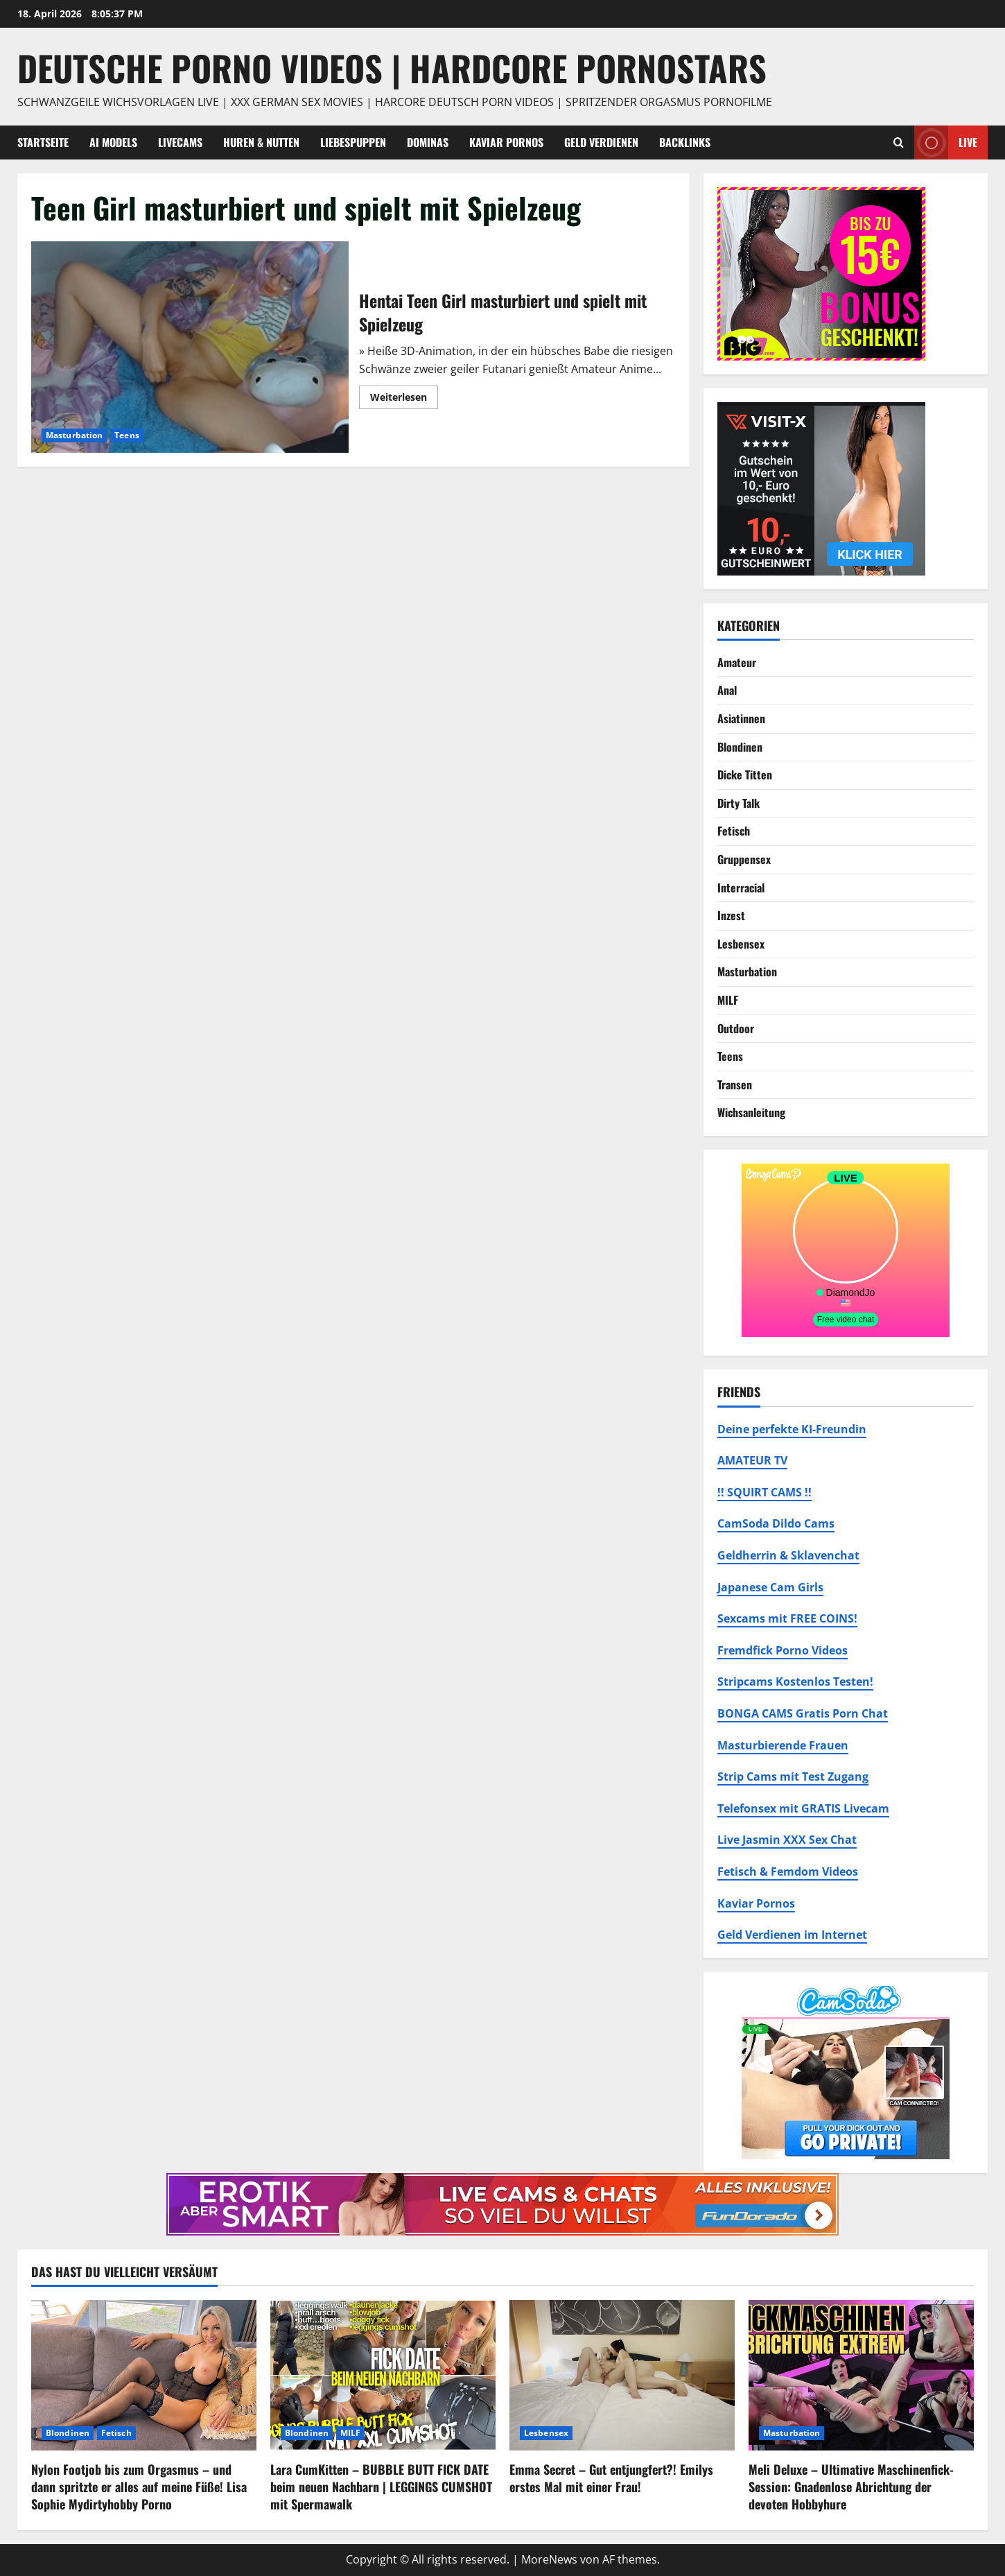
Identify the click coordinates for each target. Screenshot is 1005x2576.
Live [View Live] (945, 142)
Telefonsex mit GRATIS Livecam (803, 1808)
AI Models (113, 142)
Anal (727, 690)
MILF (727, 1000)
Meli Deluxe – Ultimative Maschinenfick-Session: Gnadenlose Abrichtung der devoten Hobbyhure (851, 2486)
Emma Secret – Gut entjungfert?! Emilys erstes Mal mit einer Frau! (611, 2478)
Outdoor (735, 1028)
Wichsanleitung (751, 1112)
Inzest (731, 915)
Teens (126, 435)
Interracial (740, 887)
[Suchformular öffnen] (898, 142)
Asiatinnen (741, 718)
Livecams (180, 142)
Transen (734, 1084)
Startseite (43, 142)
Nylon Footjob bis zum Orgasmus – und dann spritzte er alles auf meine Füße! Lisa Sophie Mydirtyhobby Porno (139, 2486)
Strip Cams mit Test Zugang (792, 1776)
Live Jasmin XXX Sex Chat (787, 1839)
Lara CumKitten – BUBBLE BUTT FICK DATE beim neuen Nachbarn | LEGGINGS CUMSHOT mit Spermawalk (381, 2486)
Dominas (427, 142)
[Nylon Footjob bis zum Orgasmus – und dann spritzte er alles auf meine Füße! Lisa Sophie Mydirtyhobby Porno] (143, 2375)
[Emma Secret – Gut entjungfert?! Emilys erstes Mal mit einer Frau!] (622, 2375)
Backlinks (684, 142)
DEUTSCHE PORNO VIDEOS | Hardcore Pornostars (392, 67)
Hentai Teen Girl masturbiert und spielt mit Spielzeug (190, 347)
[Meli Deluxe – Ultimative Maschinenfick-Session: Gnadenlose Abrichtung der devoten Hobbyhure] (861, 2375)
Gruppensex (744, 859)
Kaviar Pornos (506, 142)
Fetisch (733, 830)
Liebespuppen (353, 142)
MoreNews (549, 2559)
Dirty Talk (738, 803)
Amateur (736, 662)
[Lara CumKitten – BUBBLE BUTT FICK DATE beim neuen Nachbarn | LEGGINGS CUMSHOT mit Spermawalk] (383, 2375)
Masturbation (74, 435)
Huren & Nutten (261, 142)
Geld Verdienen (601, 142)
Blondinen (739, 746)
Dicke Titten (744, 774)
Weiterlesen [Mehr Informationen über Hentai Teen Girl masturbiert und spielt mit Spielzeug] (404, 399)
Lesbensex (740, 943)
